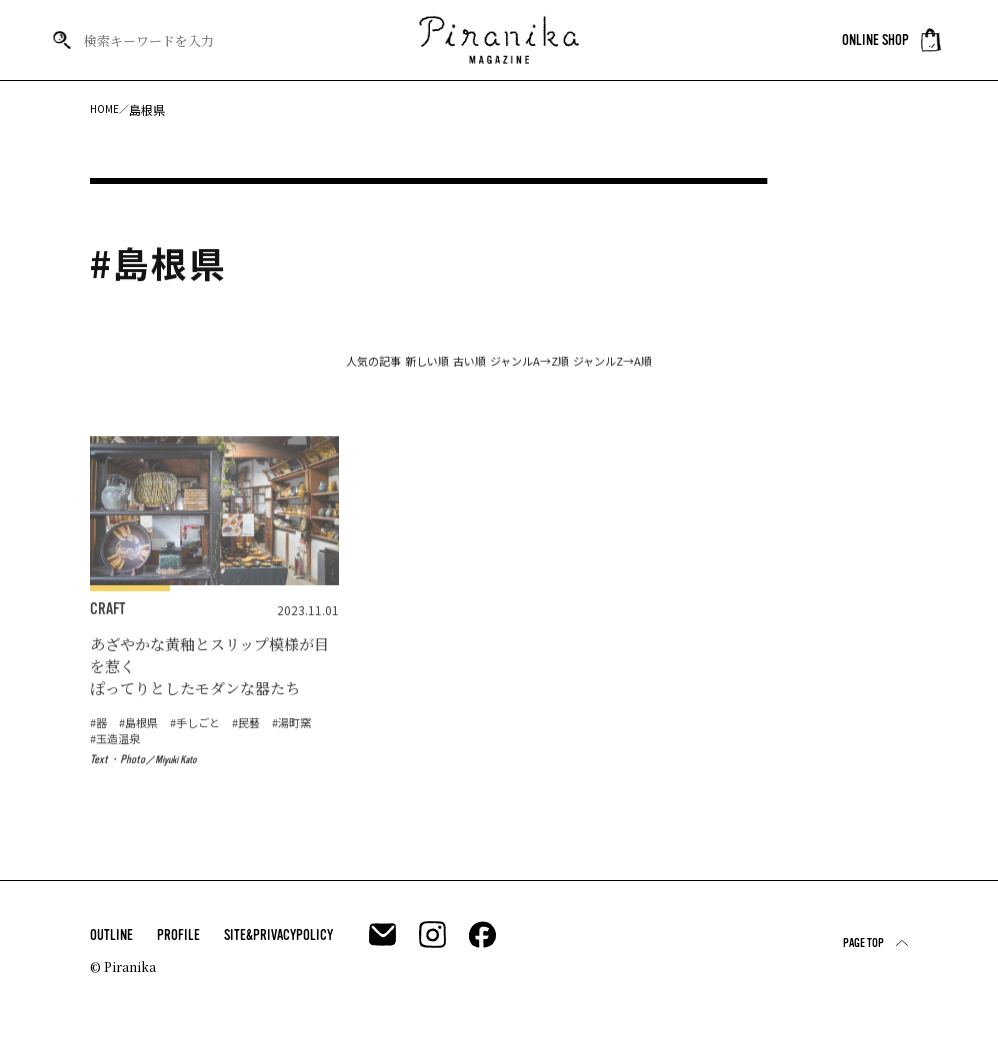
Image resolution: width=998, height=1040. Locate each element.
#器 (99, 754)
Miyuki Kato (180, 793)
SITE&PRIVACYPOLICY (278, 944)
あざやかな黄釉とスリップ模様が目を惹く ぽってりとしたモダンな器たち (209, 691)
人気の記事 (271, 369)
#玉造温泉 (172, 771)
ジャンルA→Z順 (578, 369)
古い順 (467, 369)
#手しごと (203, 754)
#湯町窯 (111, 771)
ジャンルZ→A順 (714, 369)
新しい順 (375, 369)
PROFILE (178, 944)
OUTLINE (111, 944)
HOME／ (112, 109)
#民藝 (258, 754)
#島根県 (142, 754)
